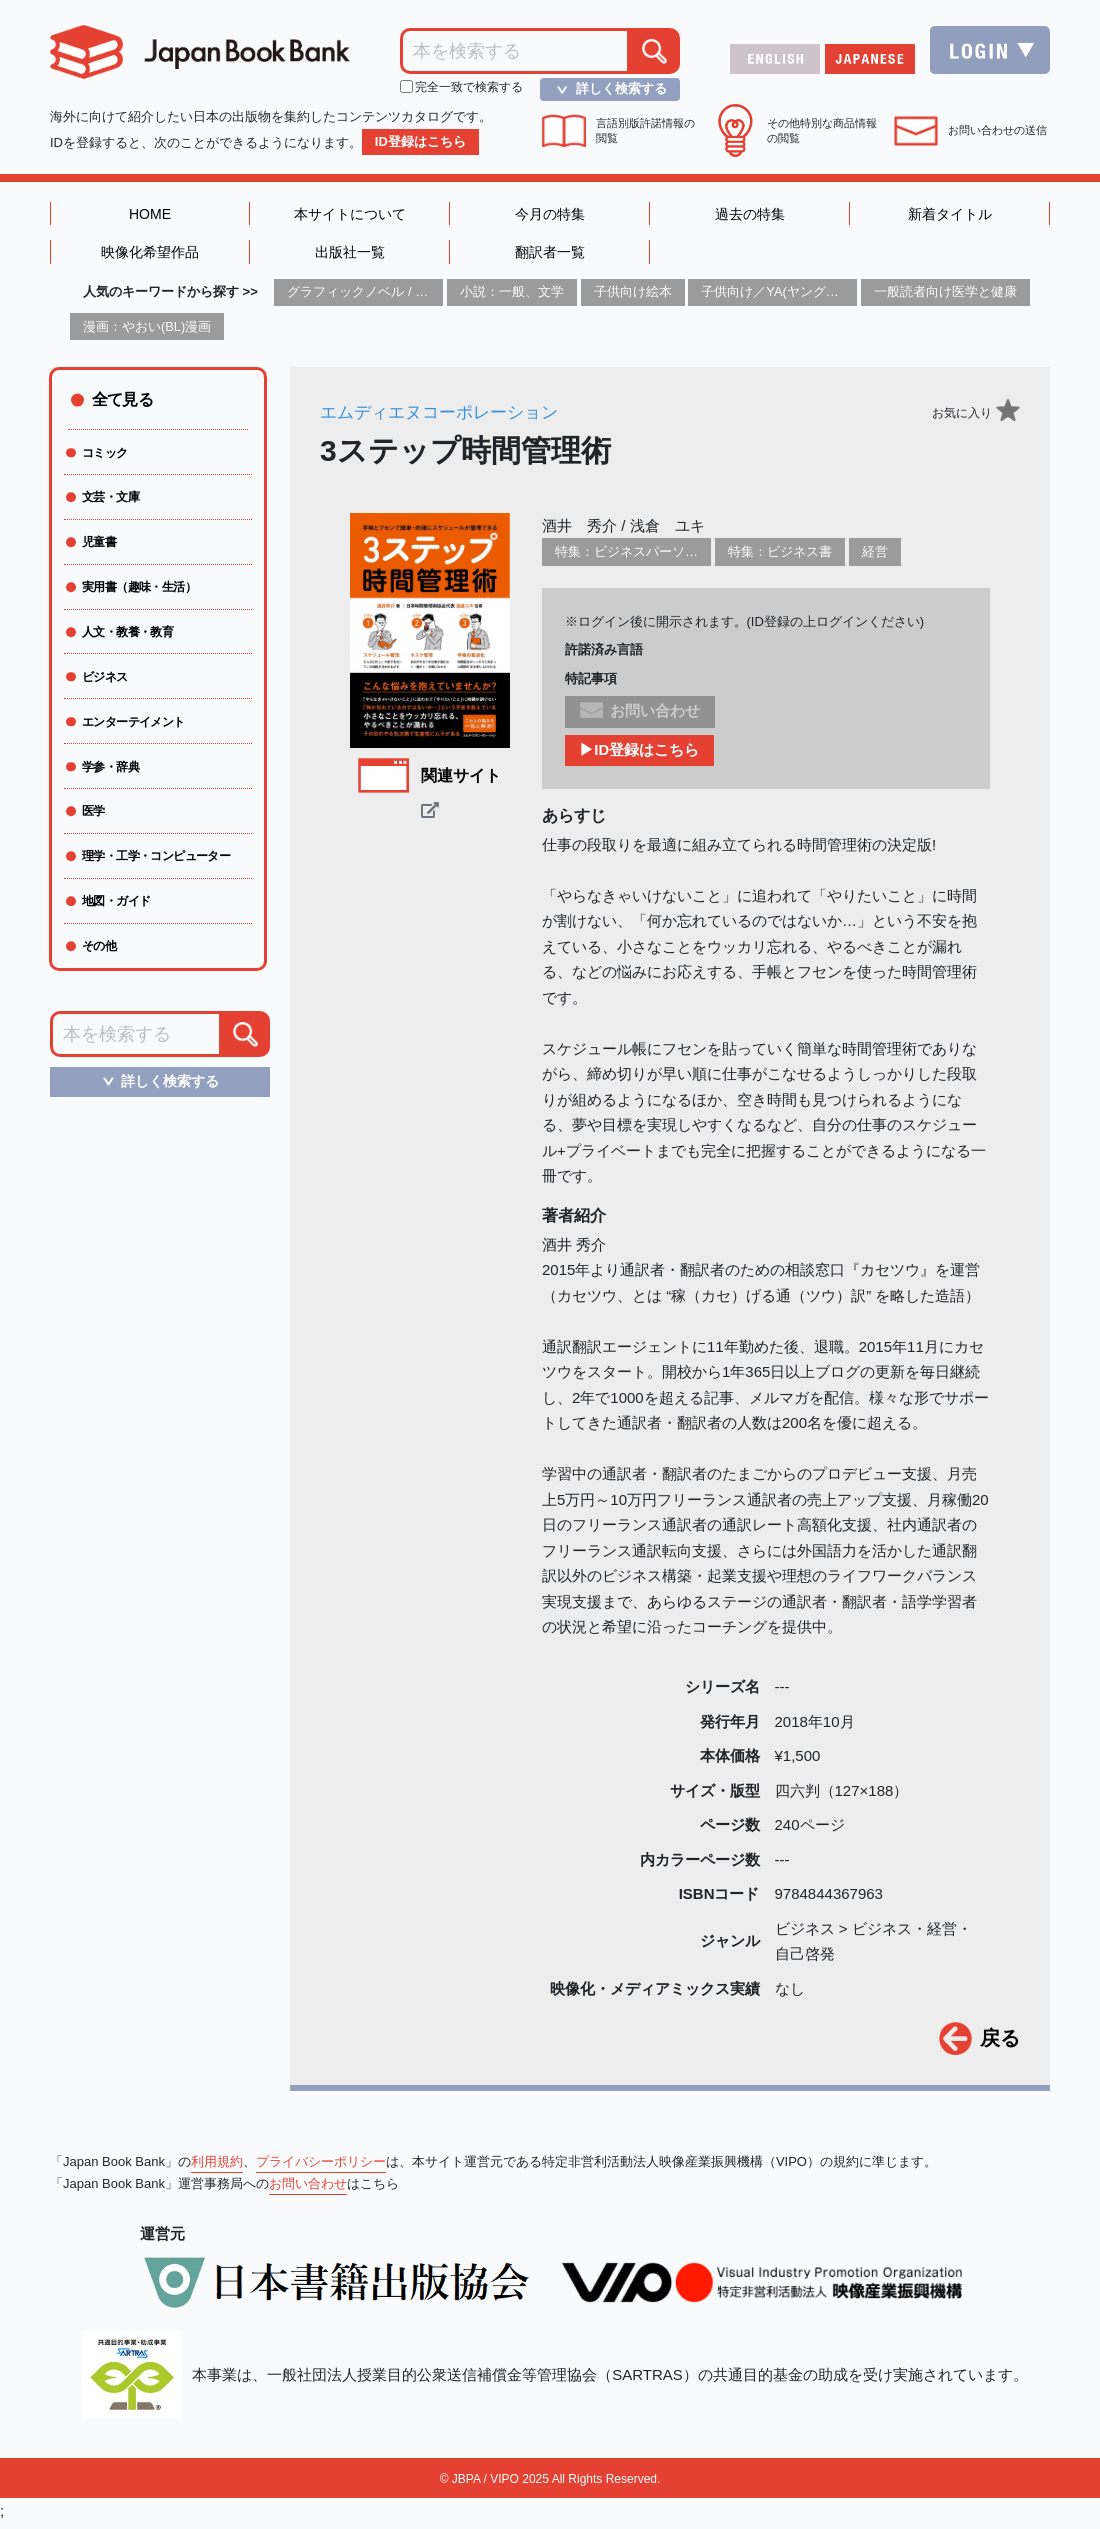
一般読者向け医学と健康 (945, 296)
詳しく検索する (606, 89)
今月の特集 (549, 214)
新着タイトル (950, 214)
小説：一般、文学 (512, 296)
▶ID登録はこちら (640, 755)
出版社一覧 (349, 255)
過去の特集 (749, 214)
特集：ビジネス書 (780, 556)
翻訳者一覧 (549, 255)
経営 (875, 556)
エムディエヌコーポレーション (446, 417)
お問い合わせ (308, 2188)
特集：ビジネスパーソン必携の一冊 (659, 556)
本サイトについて (350, 214)
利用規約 (217, 2166)
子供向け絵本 (633, 296)
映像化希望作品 (150, 255)
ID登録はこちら (420, 141)
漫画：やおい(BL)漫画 (147, 330)
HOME (150, 214)
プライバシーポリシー (321, 2166)
